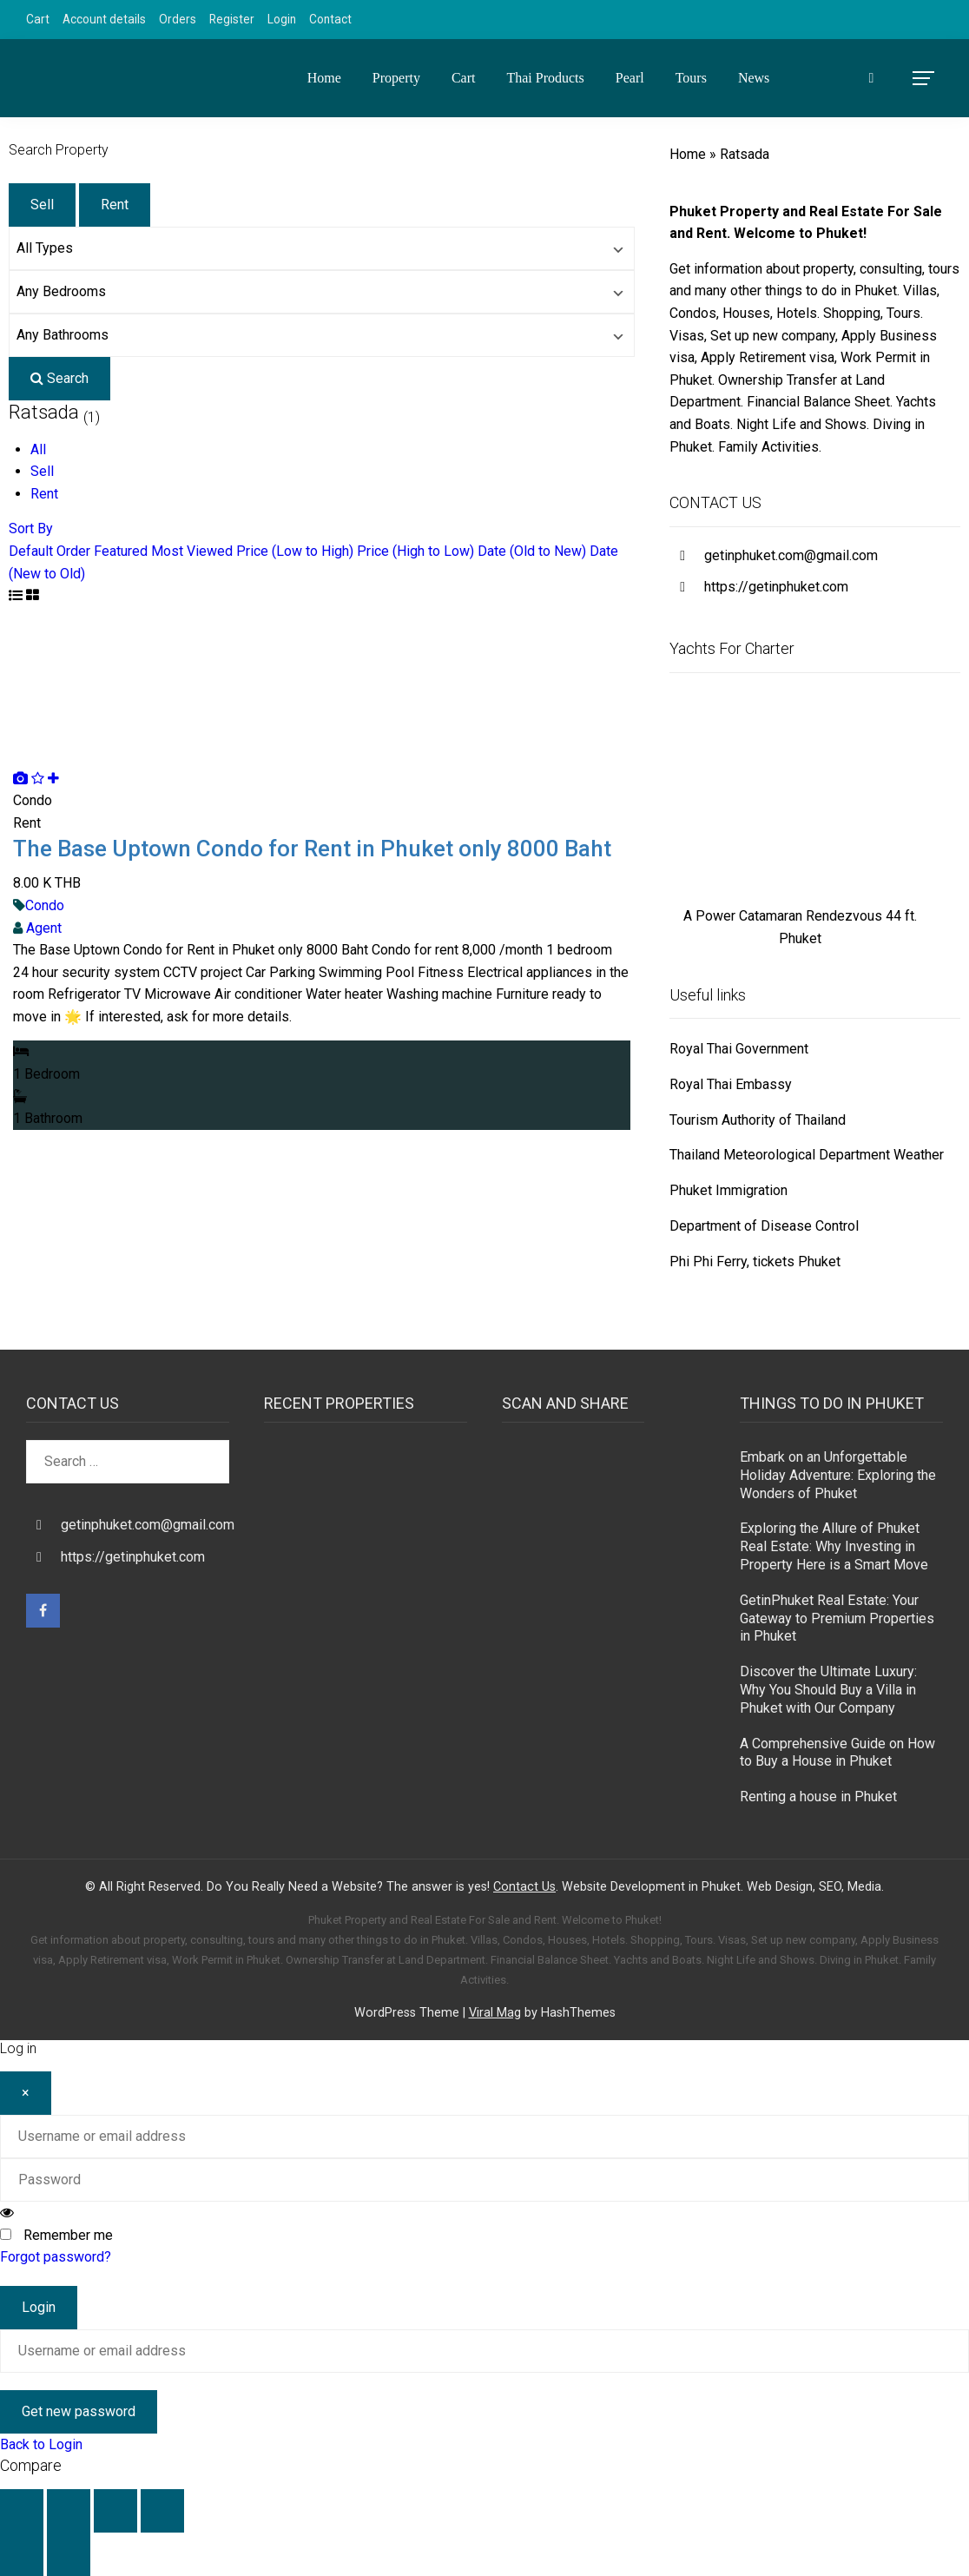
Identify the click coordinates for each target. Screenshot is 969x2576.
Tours (691, 77)
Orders (177, 19)
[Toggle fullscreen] (68, 2511)
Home (324, 77)
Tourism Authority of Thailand (757, 1120)
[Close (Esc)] (162, 2511)
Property (396, 77)
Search (59, 378)
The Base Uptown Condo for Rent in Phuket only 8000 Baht (312, 849)
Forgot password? (55, 2257)
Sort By (31, 528)
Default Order (49, 551)
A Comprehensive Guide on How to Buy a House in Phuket (837, 1752)
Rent (115, 204)
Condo (44, 905)
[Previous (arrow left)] (21, 2554)
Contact (330, 19)
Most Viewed (192, 551)
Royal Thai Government (738, 1048)
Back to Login (41, 2444)
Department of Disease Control (764, 1226)
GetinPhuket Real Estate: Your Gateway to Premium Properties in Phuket (837, 1618)
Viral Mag (495, 2012)
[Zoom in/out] (21, 2511)
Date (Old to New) (532, 551)
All (38, 449)
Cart (37, 19)
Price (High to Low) (415, 551)
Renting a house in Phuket (818, 1796)
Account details (104, 19)
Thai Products (544, 77)
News (753, 77)
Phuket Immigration (728, 1190)
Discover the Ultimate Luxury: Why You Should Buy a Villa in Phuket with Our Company (828, 1689)
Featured (121, 551)
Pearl (630, 77)
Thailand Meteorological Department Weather (806, 1154)
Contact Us (524, 1886)
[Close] (25, 2093)
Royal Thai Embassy (730, 1084)
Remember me (68, 2235)
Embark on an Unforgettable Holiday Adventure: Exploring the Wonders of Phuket (838, 1475)
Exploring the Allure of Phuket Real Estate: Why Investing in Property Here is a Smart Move (834, 1546)
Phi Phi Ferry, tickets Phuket (754, 1261)
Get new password (78, 2411)
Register (231, 19)
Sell (42, 204)
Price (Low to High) (294, 551)
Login (281, 19)
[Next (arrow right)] (68, 2554)
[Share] (115, 2511)
